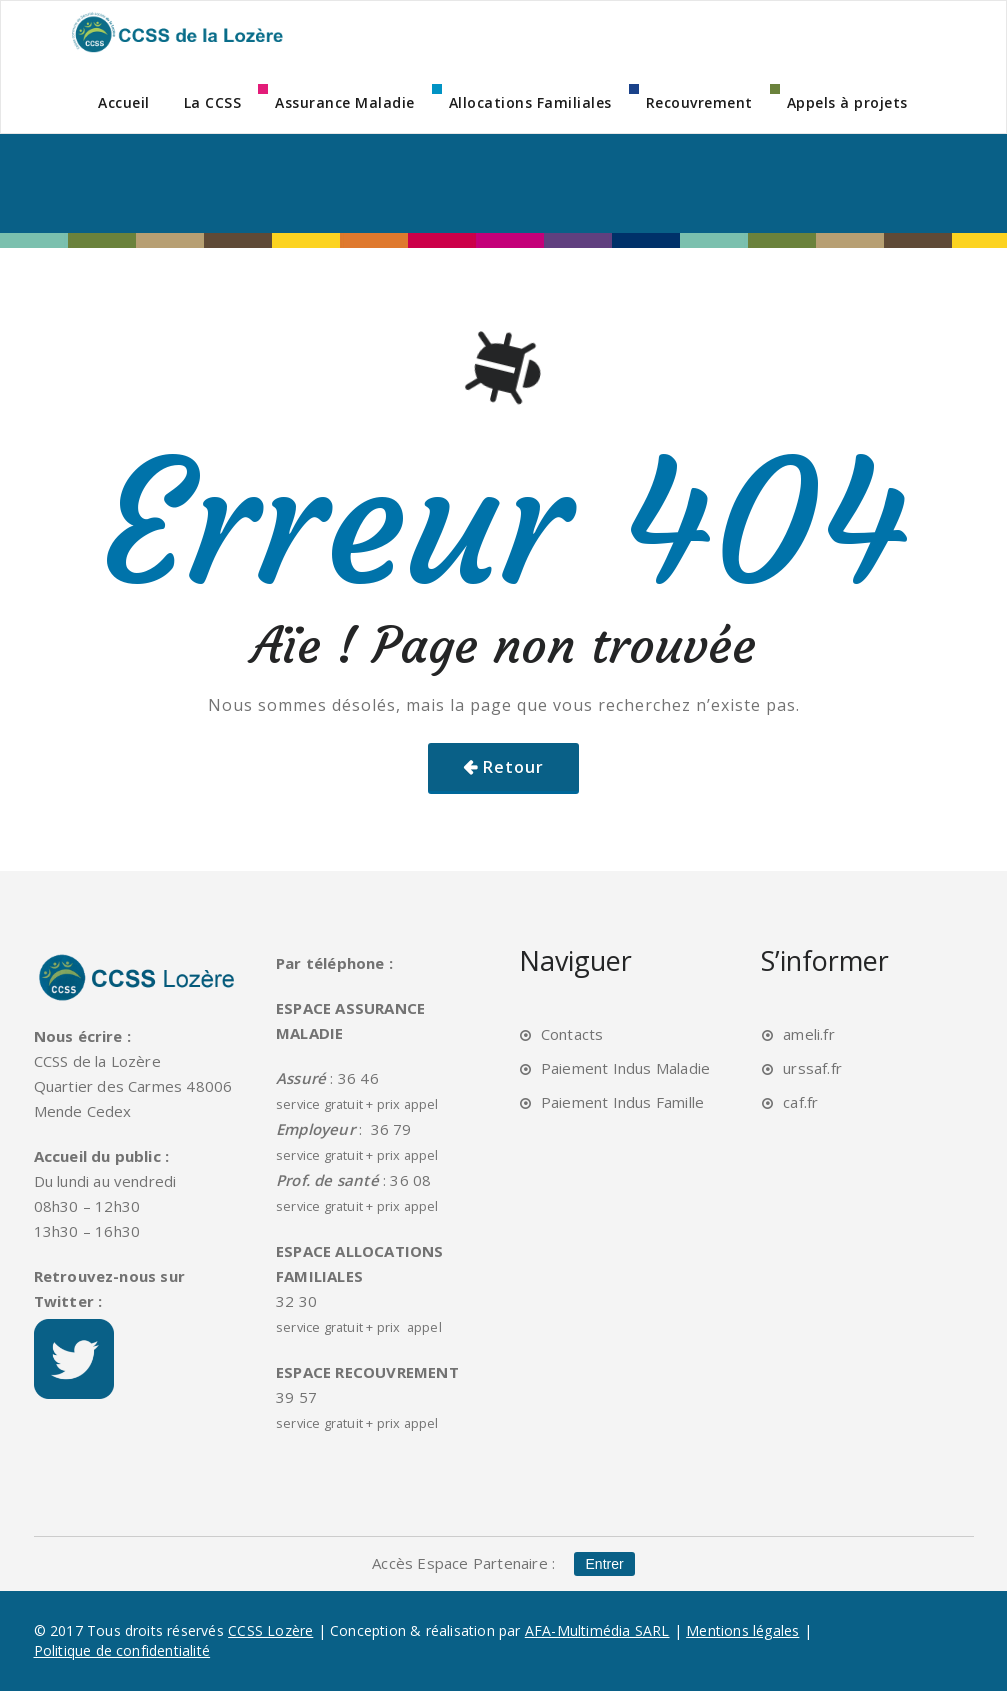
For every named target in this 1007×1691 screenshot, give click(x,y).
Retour (513, 767)
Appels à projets (847, 102)
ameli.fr (809, 1034)
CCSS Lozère (270, 1630)
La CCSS (213, 102)
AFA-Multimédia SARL (597, 1630)
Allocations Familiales (530, 102)
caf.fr (800, 1102)
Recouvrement (699, 102)
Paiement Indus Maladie (625, 1068)
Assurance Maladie (345, 102)
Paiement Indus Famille (622, 1102)
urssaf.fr (812, 1068)
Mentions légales (742, 1630)
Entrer (605, 1564)
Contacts (572, 1034)
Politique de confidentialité (122, 1650)
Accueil (124, 102)
